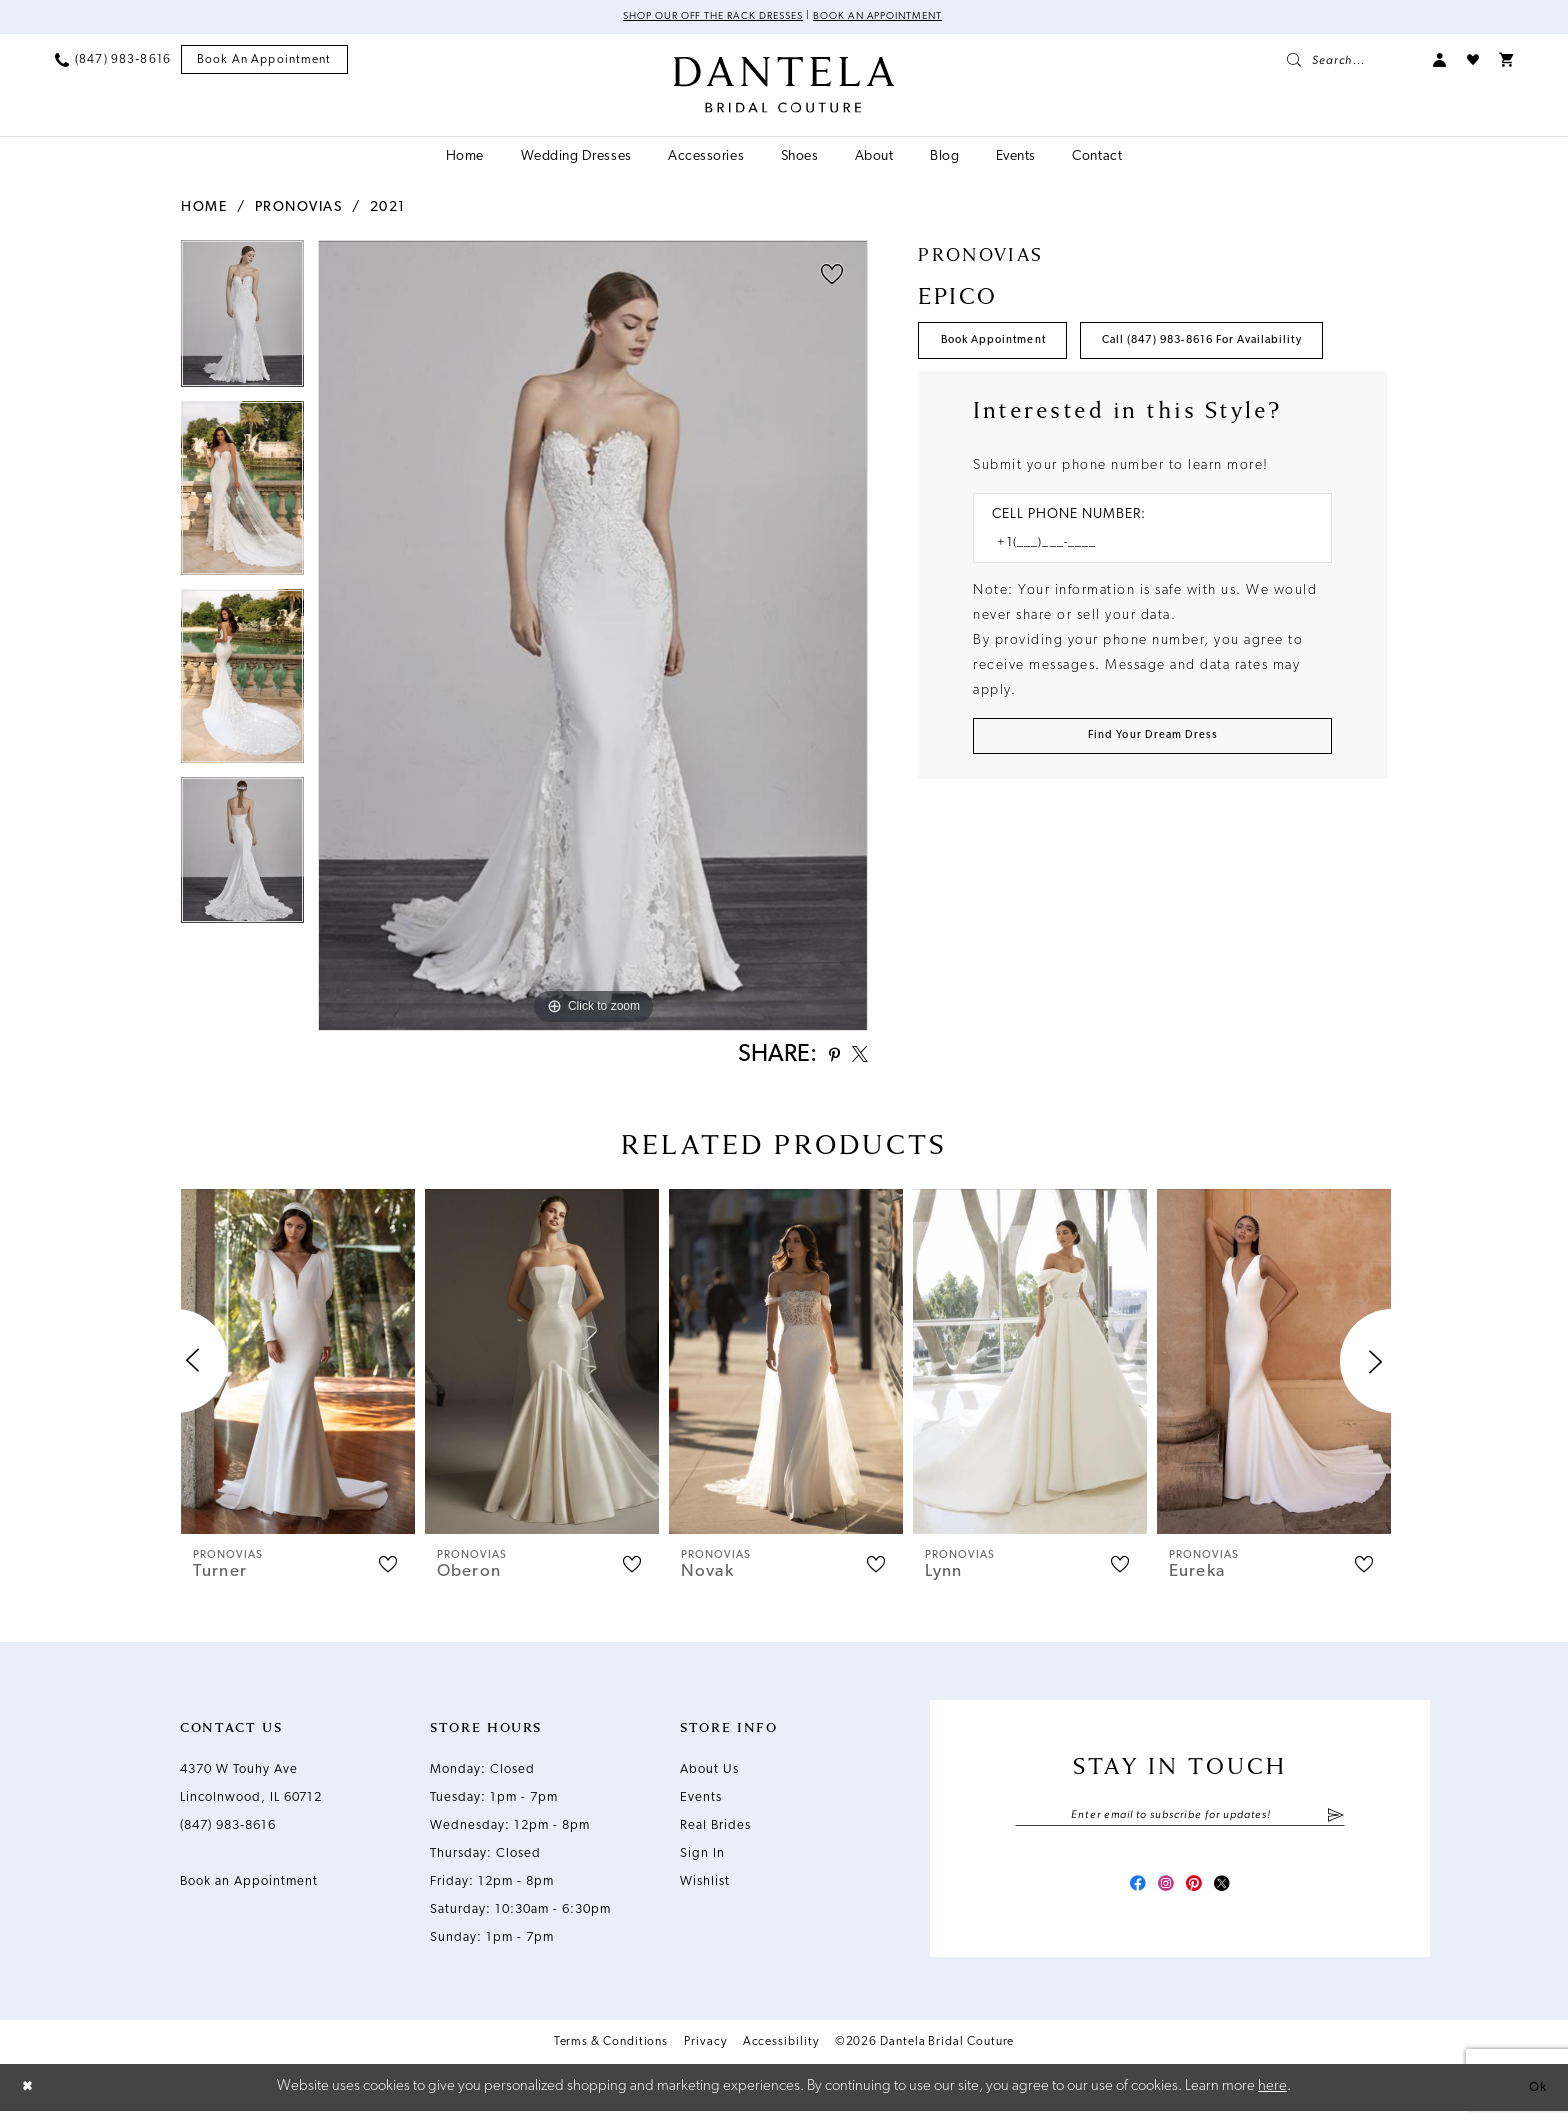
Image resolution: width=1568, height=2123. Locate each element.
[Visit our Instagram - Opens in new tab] (1162, 1896)
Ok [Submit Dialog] (1535, 2098)
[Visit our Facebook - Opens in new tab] (1126, 1896)
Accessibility (781, 2056)
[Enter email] (1180, 1823)
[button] (1440, 62)
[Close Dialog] (30, 2099)
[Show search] (1350, 62)
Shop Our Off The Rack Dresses (700, 18)
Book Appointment (1007, 347)
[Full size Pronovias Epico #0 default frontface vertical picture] (593, 637)
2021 (388, 209)
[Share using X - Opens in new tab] (856, 1059)
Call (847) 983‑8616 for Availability (1067, 405)
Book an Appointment (893, 18)
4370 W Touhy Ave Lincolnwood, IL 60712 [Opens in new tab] (251, 1789)
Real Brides (715, 1831)
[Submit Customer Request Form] (1152, 811)
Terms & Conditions (611, 2056)
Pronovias (299, 209)
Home (204, 209)
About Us (709, 1775)
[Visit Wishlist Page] (1473, 62)
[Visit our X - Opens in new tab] (1234, 1896)
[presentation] (298, 1367)
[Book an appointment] (264, 62)
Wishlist (705, 1887)
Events (701, 1803)
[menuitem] (113, 62)
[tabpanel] (242, 322)
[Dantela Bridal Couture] (784, 87)
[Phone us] (113, 62)
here (1272, 2098)
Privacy (705, 2056)
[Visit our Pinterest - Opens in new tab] (1198, 1896)
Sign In (702, 1859)
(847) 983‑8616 (228, 1831)
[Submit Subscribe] (1335, 1823)
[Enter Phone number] (1142, 613)
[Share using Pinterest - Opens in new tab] (823, 1059)
